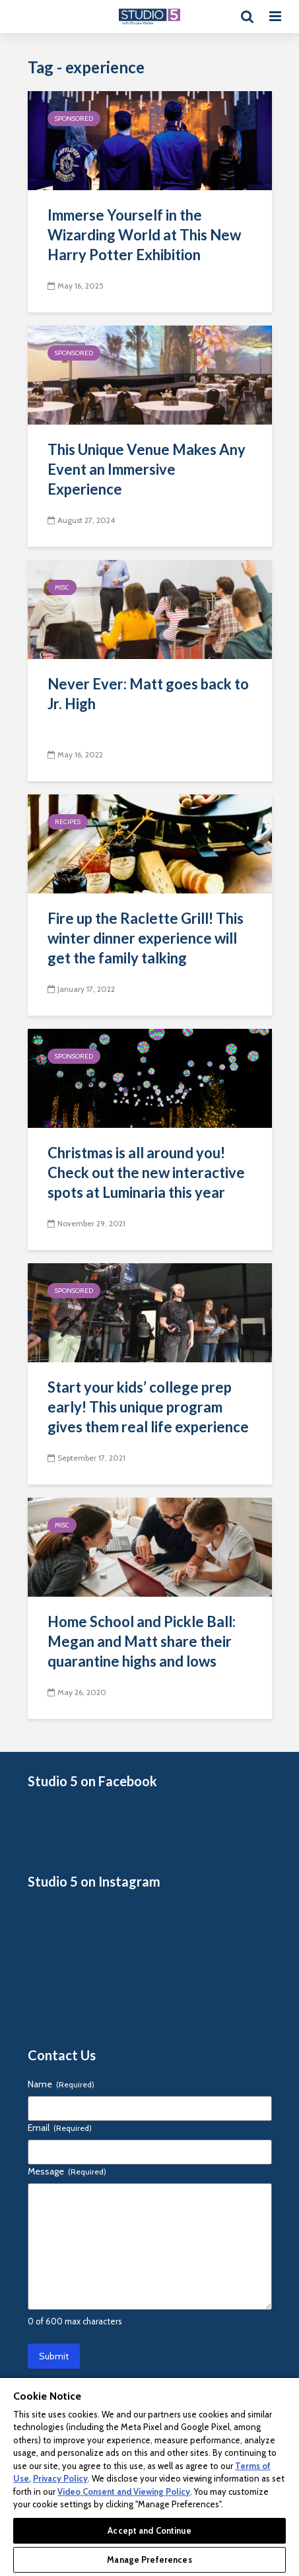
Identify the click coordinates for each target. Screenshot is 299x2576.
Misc (62, 587)
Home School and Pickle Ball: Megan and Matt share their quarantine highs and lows (142, 1641)
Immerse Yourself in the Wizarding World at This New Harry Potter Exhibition (144, 234)
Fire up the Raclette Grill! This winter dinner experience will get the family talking (146, 938)
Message (67, 2171)
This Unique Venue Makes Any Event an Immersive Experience (147, 469)
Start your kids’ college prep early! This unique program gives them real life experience (148, 1407)
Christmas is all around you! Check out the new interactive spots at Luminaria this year (146, 1172)
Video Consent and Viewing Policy (123, 2491)
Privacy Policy (60, 2478)
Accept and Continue (149, 2530)
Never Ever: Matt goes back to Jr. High (148, 694)
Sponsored (74, 118)
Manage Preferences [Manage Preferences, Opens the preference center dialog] (149, 2559)
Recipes (68, 822)
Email (60, 2128)
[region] (149, 2476)
